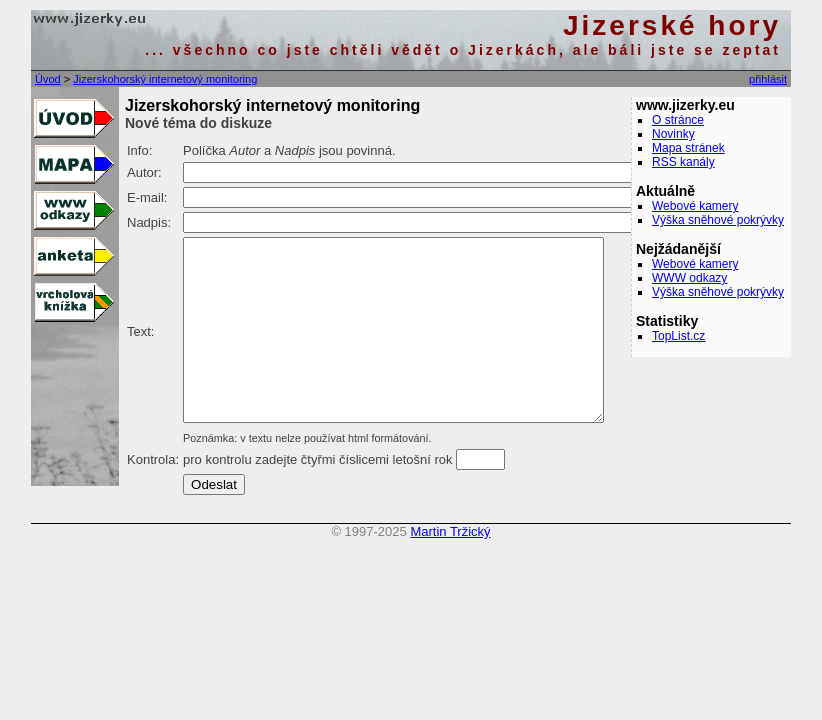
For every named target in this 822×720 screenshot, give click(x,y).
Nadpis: (149, 222)
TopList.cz (678, 336)
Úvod (48, 79)
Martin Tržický (450, 567)
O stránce (678, 120)
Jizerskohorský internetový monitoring (165, 79)
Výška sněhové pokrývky (718, 220)
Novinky (673, 134)
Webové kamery (695, 206)
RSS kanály (683, 162)
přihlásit (768, 79)
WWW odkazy (689, 278)
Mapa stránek (688, 148)
